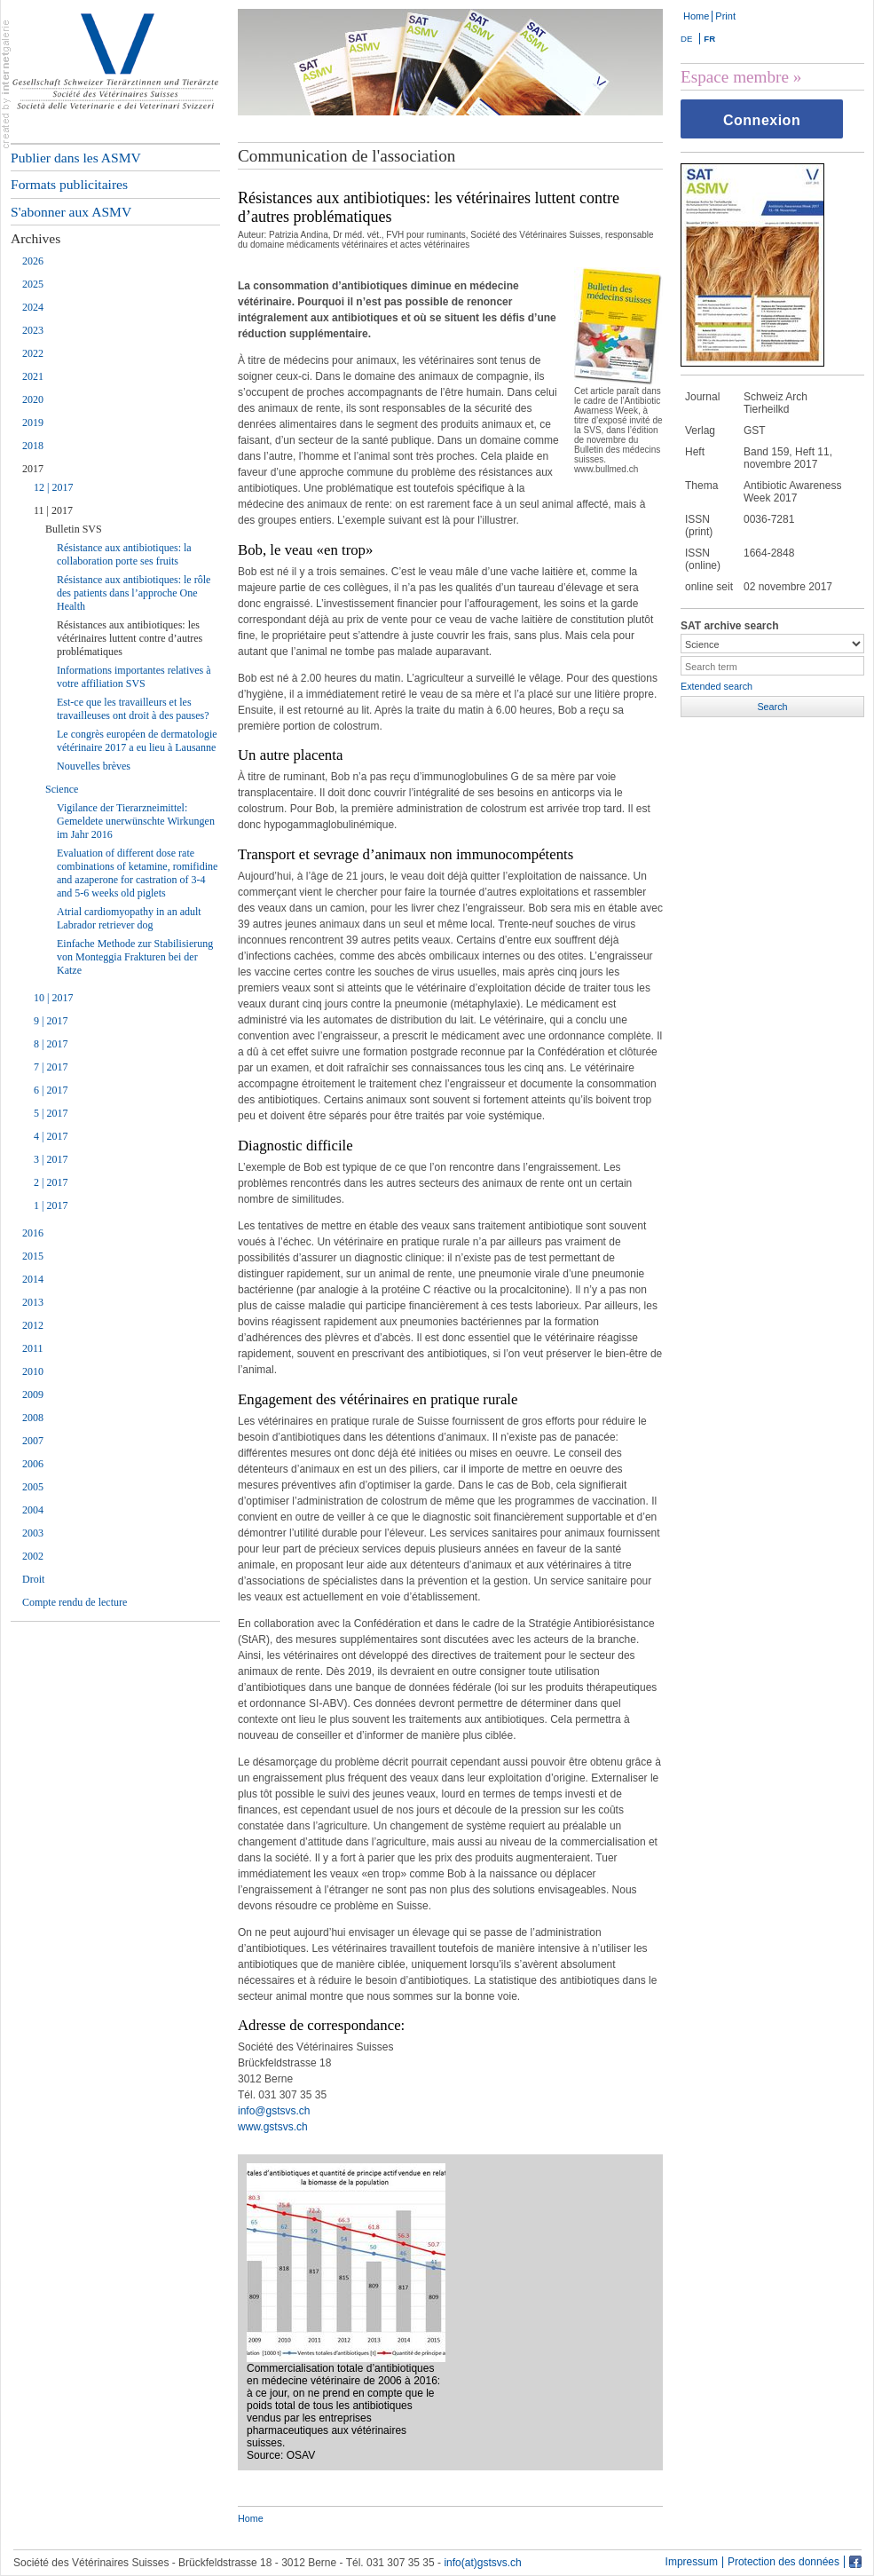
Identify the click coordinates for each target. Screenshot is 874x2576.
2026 (32, 261)
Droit (33, 1579)
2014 (32, 1279)
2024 (32, 307)
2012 (32, 1325)
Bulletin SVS (73, 529)
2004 (32, 1510)
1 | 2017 (50, 1205)
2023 (32, 330)
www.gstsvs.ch (273, 2127)
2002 (32, 1556)
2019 (32, 422)
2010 (32, 1371)
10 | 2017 (53, 998)
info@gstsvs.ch (274, 2111)
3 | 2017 (50, 1159)
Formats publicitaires (69, 184)
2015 (32, 1256)
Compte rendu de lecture (74, 1602)
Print (725, 16)
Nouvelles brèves (93, 766)
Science (61, 789)
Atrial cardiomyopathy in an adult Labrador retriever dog (129, 918)
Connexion (761, 120)
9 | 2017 (50, 1021)
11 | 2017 (53, 510)
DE (686, 38)
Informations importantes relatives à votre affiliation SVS (134, 677)
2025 (32, 284)
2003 (32, 1533)
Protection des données (783, 2562)
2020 (32, 399)
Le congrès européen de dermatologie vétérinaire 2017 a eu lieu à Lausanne (137, 741)
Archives (35, 238)
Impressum (691, 2562)
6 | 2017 (50, 1090)
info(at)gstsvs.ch (482, 2562)
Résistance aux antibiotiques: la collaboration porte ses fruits (124, 554)
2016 (32, 1233)
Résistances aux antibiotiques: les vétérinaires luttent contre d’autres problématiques (129, 638)
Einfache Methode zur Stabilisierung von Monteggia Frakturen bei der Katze (135, 956)
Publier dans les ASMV (76, 157)
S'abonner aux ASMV (71, 211)
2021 (32, 376)
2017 (32, 468)
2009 (32, 1394)
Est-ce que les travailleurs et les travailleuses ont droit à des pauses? (133, 709)
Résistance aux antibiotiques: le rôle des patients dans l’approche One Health (133, 592)
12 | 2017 (53, 487)
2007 (32, 1440)
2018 (32, 445)
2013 (32, 1302)
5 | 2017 (50, 1113)
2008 (32, 1417)
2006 (32, 1464)
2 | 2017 (50, 1182)
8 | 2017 (50, 1044)
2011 (32, 1348)
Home (696, 16)
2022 (32, 353)
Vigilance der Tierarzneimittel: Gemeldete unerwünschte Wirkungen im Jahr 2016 (136, 821)
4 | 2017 (50, 1136)
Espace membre (735, 76)
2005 (32, 1487)
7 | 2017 (50, 1067)
